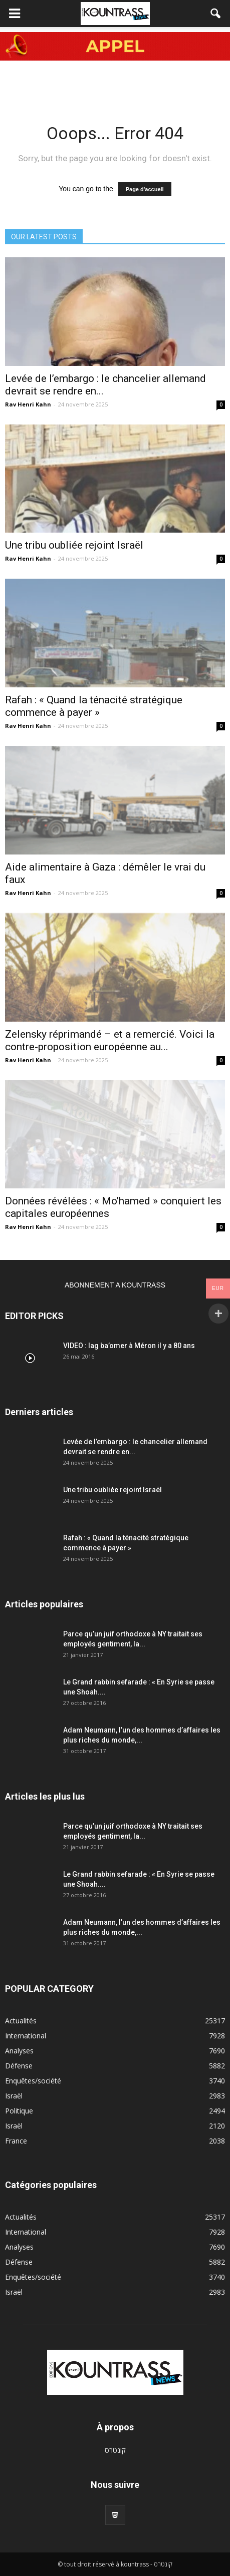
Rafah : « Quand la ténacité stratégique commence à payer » (93, 706)
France (16, 2140)
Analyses (19, 2050)
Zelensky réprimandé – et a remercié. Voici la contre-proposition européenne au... (109, 1040)
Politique (19, 2110)
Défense (19, 2065)
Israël (14, 2095)
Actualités (21, 2020)
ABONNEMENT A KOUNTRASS (115, 1285)
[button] (216, 13)
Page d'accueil (145, 189)
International (25, 2035)
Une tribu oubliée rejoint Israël (74, 545)
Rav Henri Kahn (28, 404)
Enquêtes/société (33, 2080)
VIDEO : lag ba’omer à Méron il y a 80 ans (129, 1346)
